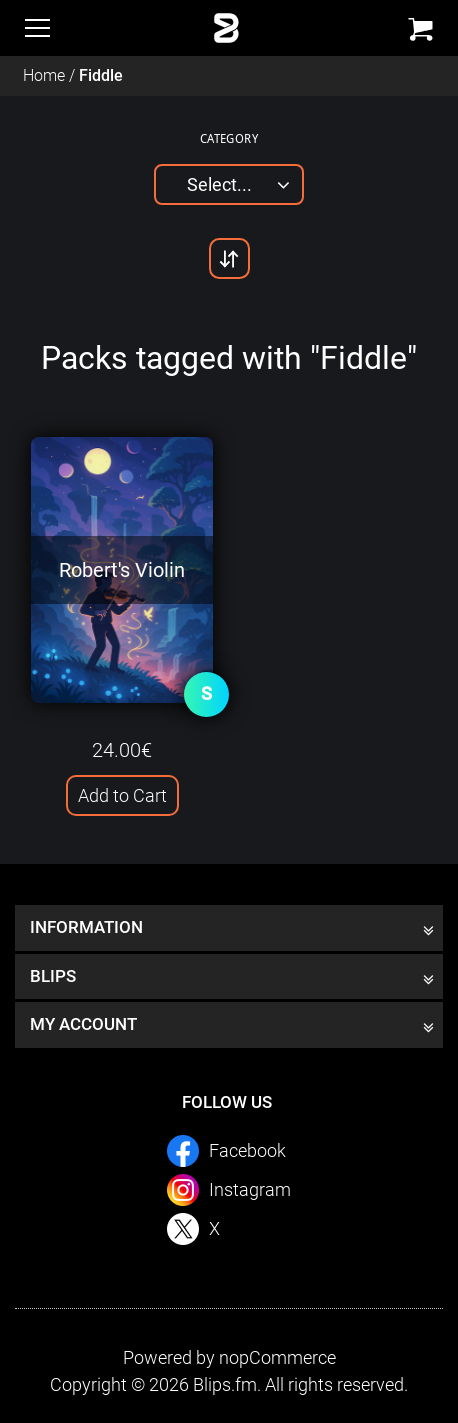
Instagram (250, 1189)
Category (229, 138)
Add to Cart (122, 795)
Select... (219, 184)
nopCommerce (277, 1357)
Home (44, 75)
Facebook (247, 1150)
